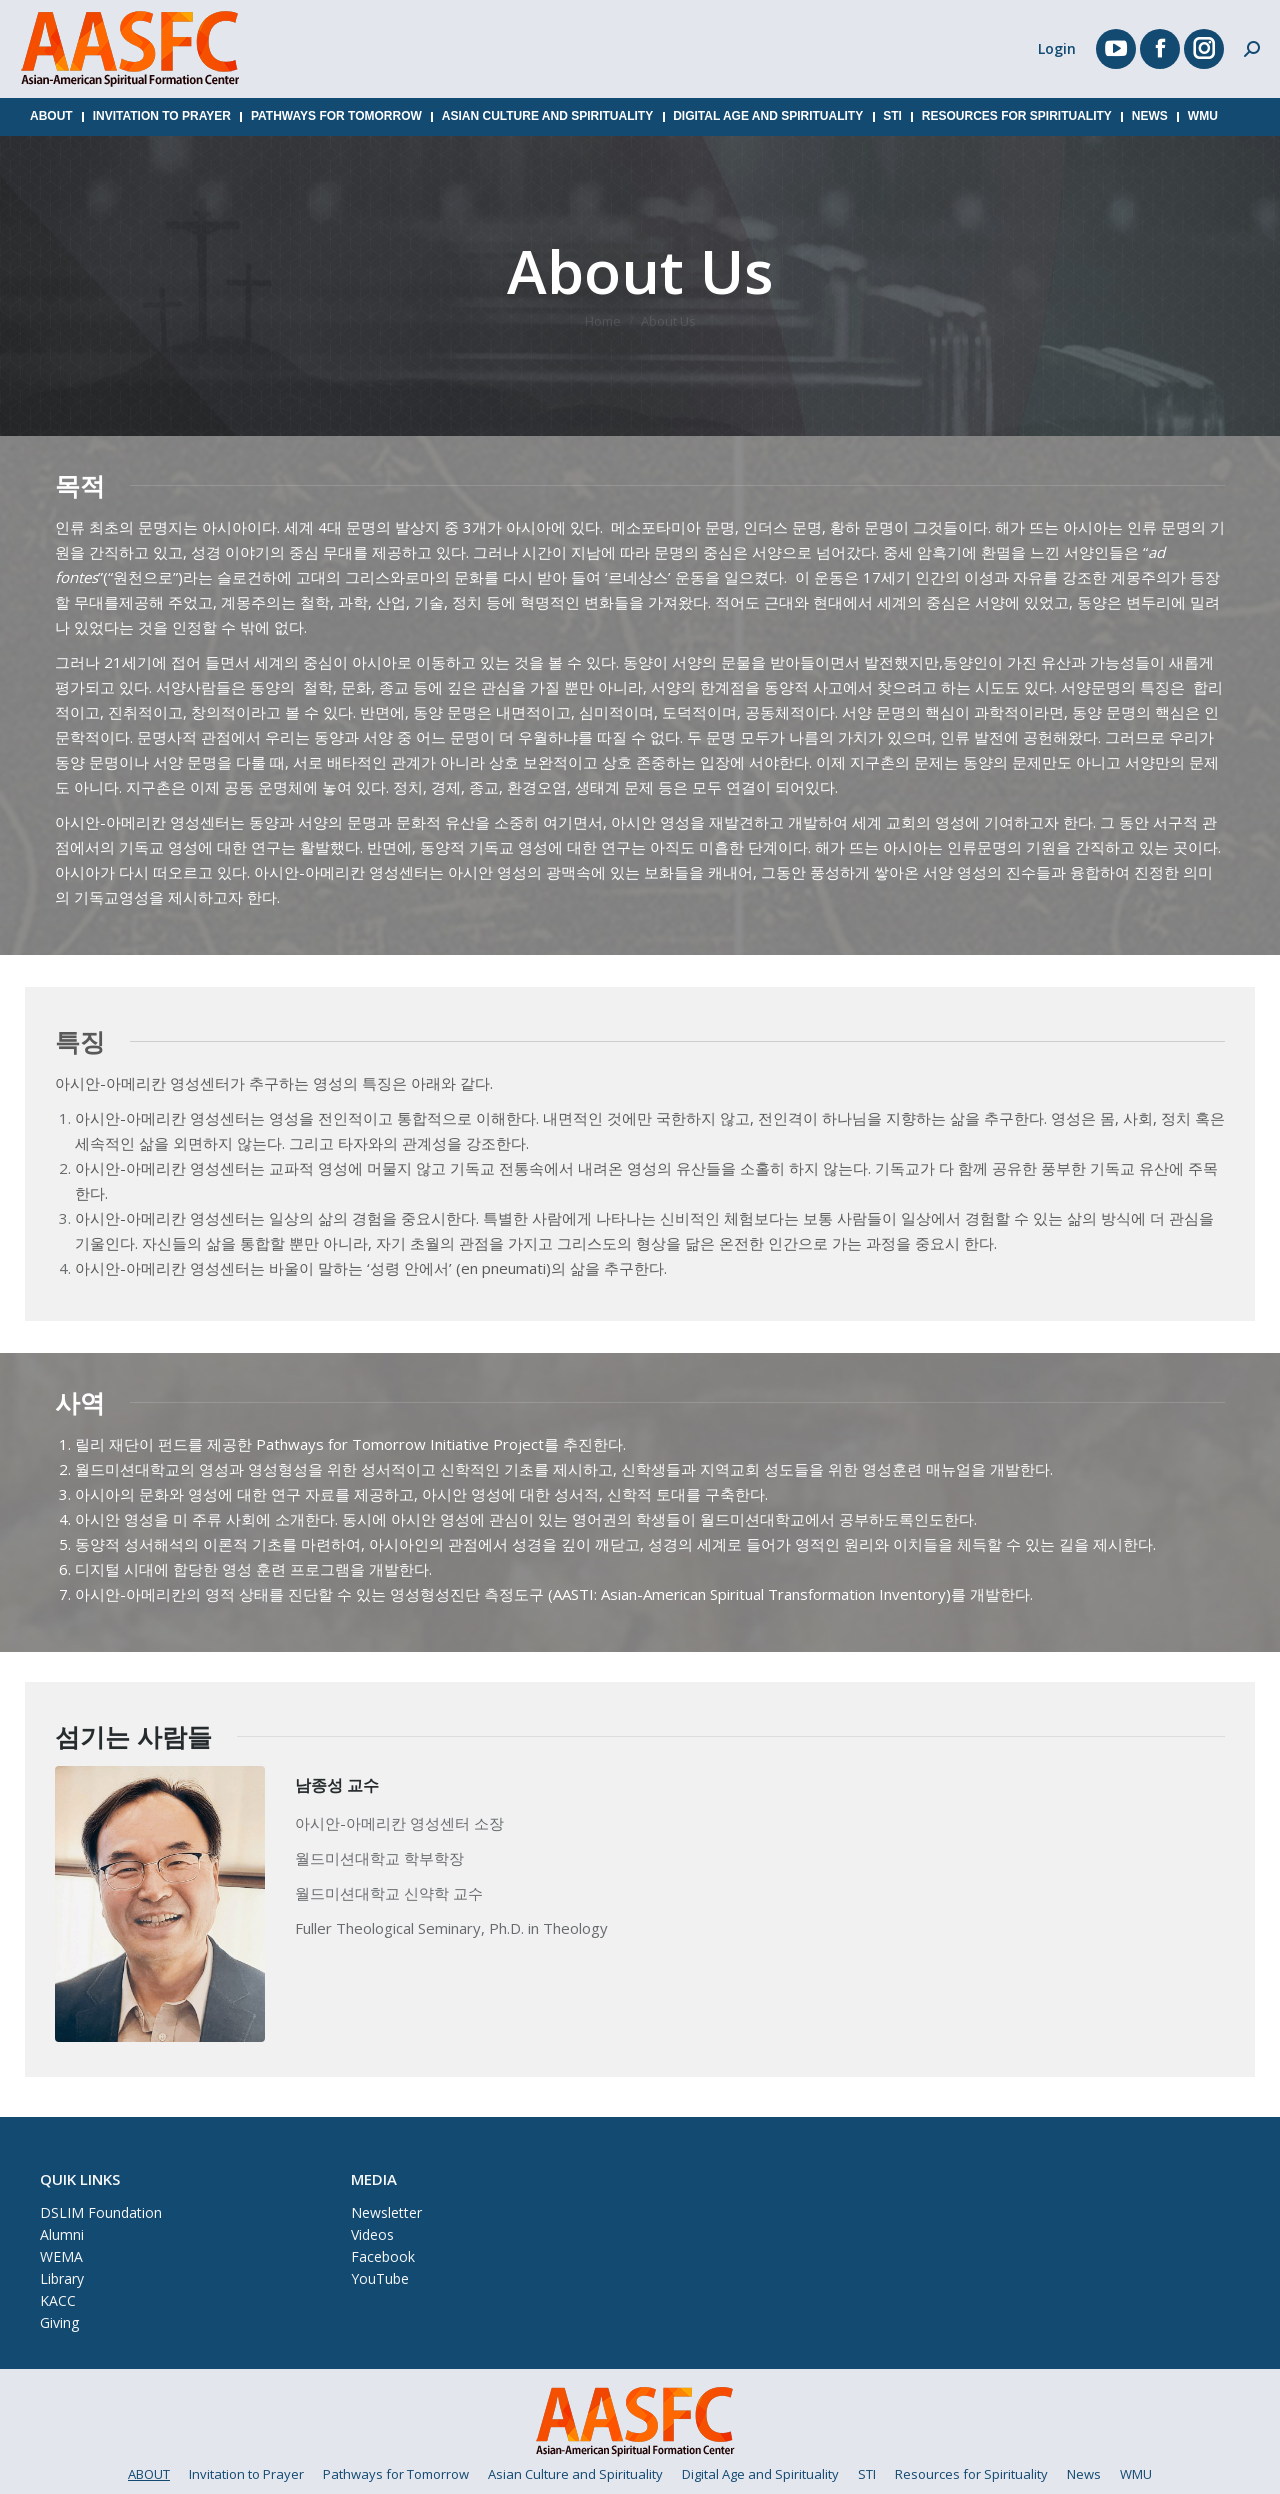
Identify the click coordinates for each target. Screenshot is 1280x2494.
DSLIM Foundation (101, 2212)
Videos (372, 2234)
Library (62, 2278)
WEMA (61, 2256)
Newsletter (386, 2212)
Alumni (62, 2234)
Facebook (383, 2256)
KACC (58, 2300)
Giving (59, 2322)
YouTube (380, 2278)
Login (1057, 49)
